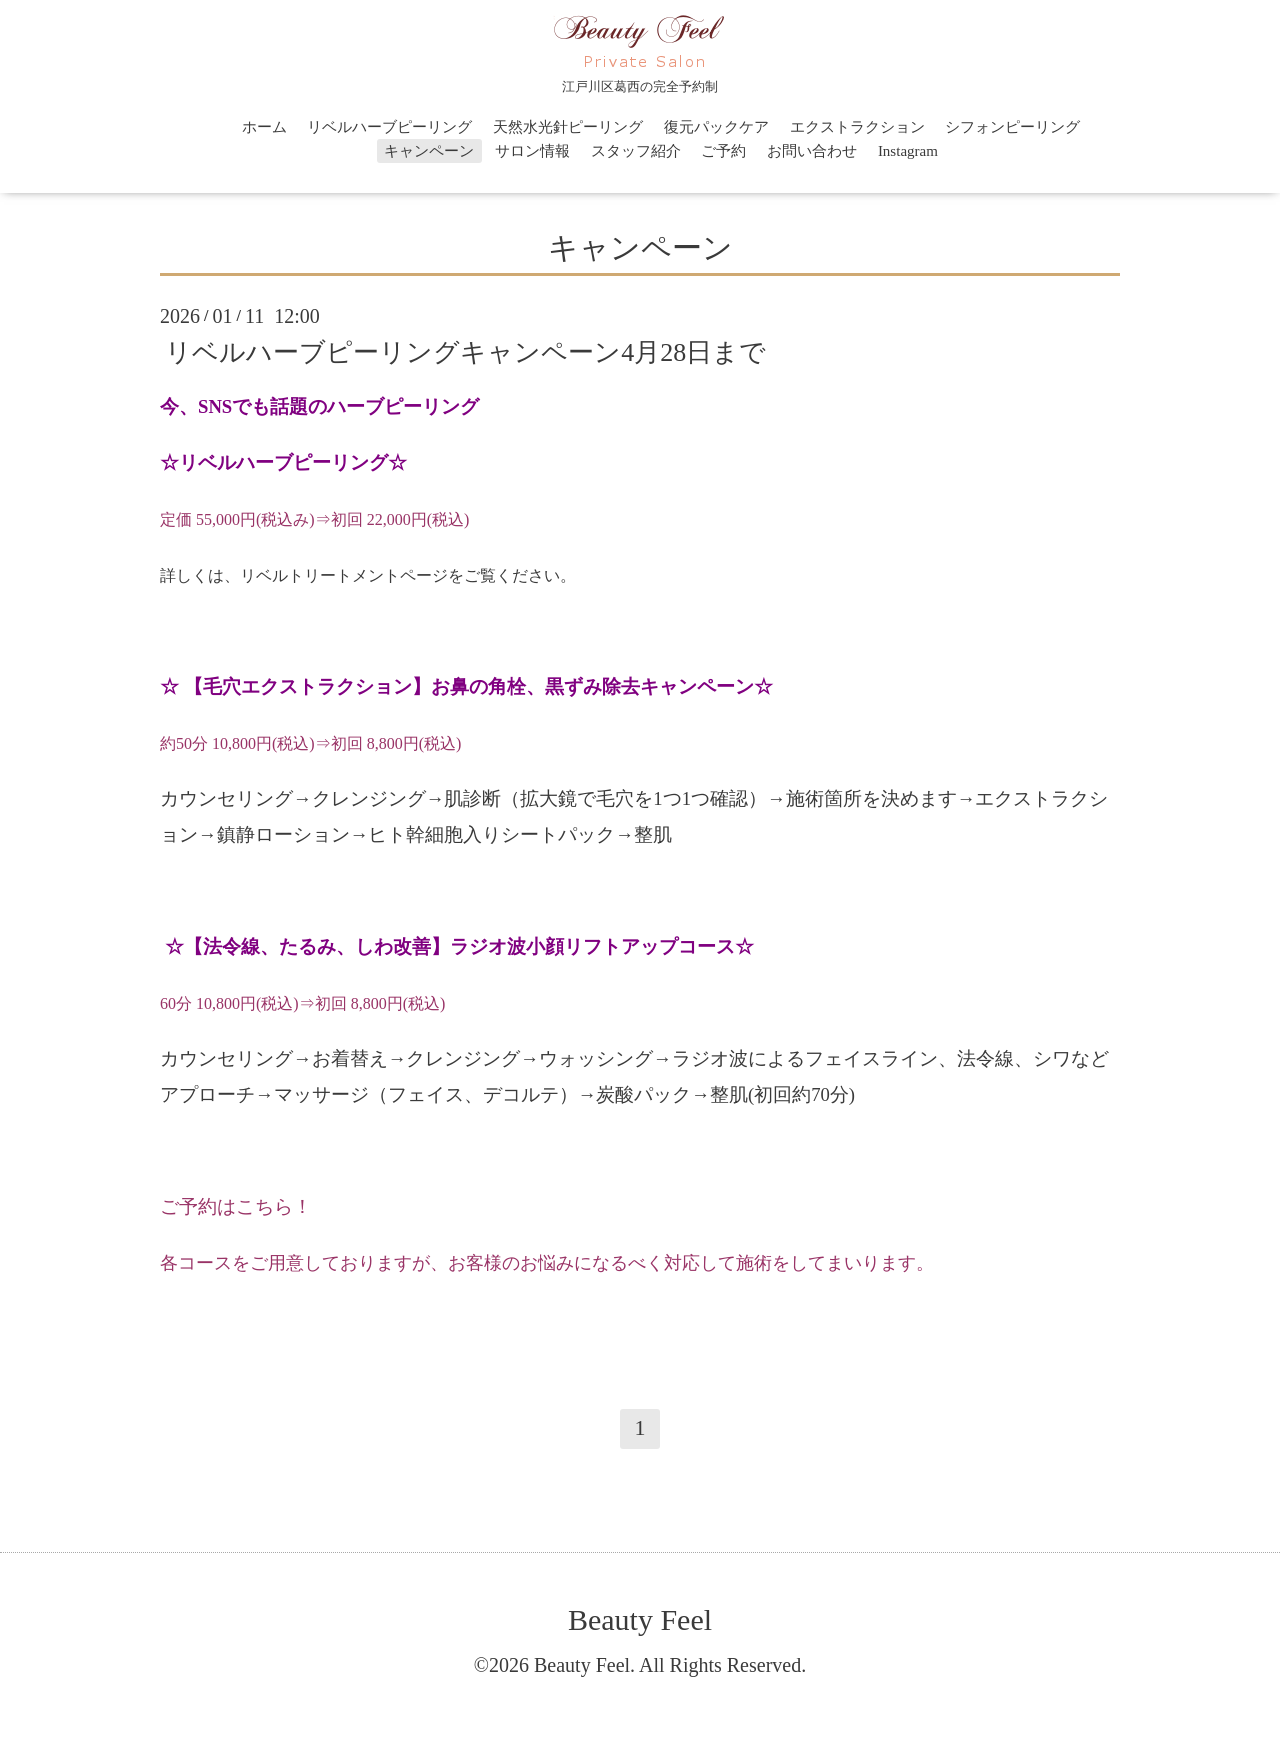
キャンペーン (429, 151)
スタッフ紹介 (636, 151)
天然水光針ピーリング (568, 127)
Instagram (908, 151)
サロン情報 (532, 151)
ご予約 (723, 151)
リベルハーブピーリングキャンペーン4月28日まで (465, 351)
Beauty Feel (640, 1619)
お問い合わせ (812, 151)
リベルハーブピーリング (389, 127)
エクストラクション (857, 127)
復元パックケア (716, 127)
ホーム (264, 127)
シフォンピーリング (1012, 127)
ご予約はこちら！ (236, 1206)
